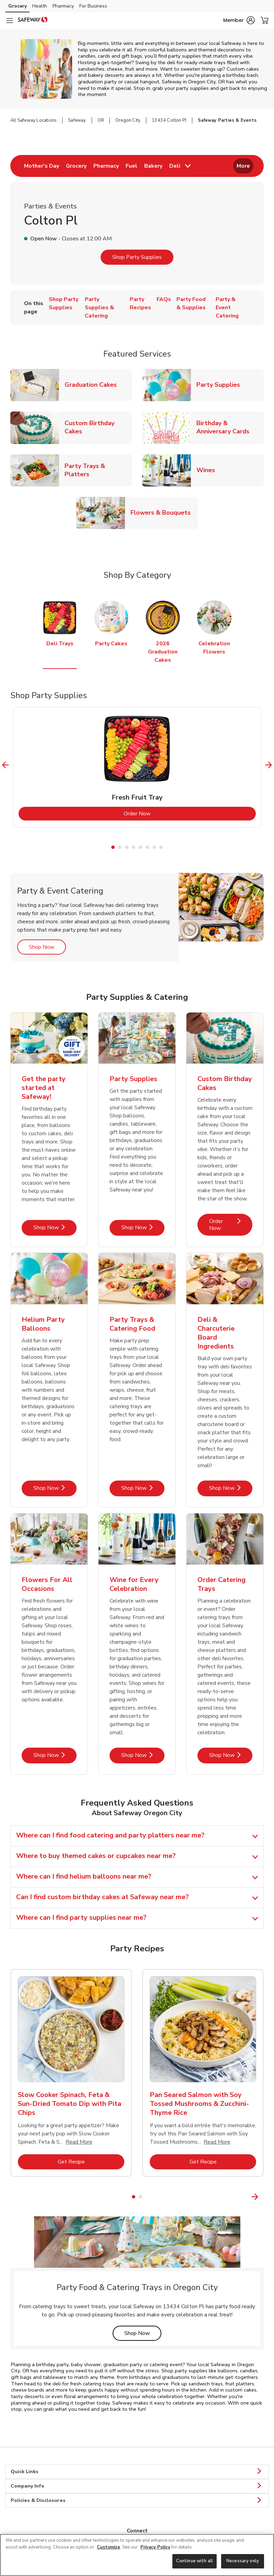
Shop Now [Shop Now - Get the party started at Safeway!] (55, 1227)
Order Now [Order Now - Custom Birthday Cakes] (230, 1224)
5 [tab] (140, 847)
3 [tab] (126, 847)
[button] (239, 20)
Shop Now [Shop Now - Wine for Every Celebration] (142, 1755)
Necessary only (242, 2561)
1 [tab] (113, 847)
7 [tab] (154, 847)
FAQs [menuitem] (164, 299)
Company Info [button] (137, 2486)
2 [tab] (120, 847)
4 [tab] (133, 847)
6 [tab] (147, 847)
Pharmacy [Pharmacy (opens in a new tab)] (63, 6)
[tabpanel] (137, 767)
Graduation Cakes (93, 384)
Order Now (165, 813)
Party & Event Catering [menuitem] (227, 308)
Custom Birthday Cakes (98, 427)
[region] (137, 2555)
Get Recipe (91, 2162)
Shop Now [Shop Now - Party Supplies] (142, 1227)
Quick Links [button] (137, 2471)
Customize (108, 2547)
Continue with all (194, 2561)
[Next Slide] (269, 765)
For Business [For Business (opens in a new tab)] (93, 6)
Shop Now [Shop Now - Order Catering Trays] (230, 1755)
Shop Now (47, 947)
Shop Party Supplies (137, 257)
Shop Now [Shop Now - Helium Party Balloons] (55, 1488)
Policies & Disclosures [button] (137, 2500)
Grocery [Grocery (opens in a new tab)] (17, 6)
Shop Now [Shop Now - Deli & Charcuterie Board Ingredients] (230, 1488)
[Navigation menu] (9, 20)
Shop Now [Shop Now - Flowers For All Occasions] (55, 1755)
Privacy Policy (155, 2547)
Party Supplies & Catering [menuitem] (99, 308)
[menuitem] (41, 165)
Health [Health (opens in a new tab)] (39, 6)
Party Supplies (221, 384)
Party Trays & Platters (98, 470)
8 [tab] (161, 847)
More (243, 166)
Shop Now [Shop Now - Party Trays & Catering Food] (142, 1488)
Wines (208, 470)
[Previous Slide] (6, 765)
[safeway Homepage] (32, 20)
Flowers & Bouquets (163, 512)
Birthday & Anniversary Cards (230, 427)
